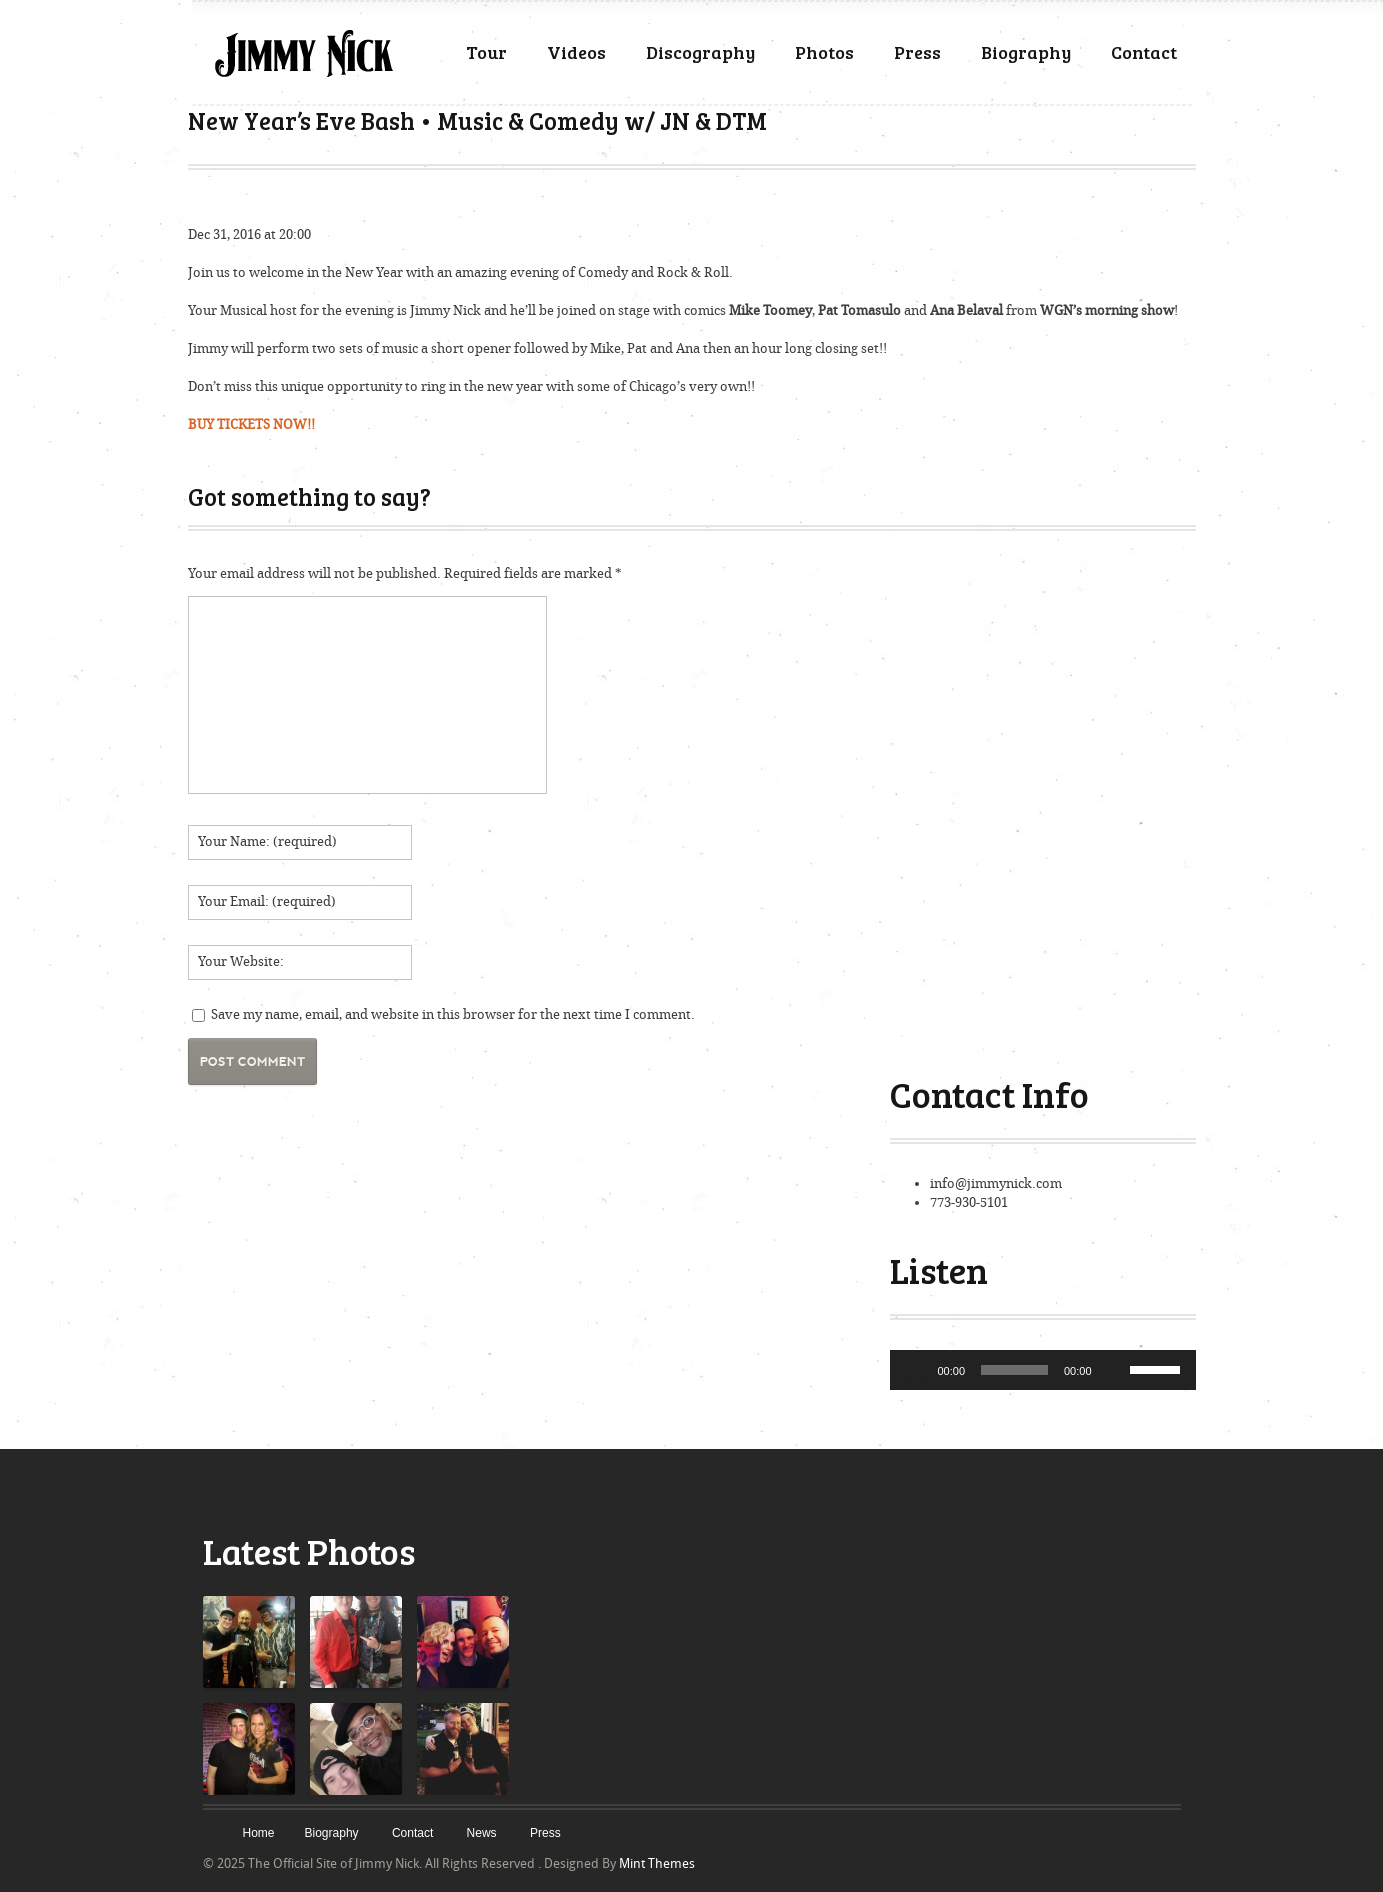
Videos (576, 52)
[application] (1043, 1370)
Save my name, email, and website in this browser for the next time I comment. (453, 1014)
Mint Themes (657, 1863)
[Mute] (1114, 1370)
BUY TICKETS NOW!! (251, 424)
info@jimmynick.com (996, 1183)
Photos (824, 52)
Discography (700, 52)
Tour (486, 52)
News (482, 1833)
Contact (1144, 52)
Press (917, 52)
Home (259, 1833)
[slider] (1014, 1370)
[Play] (916, 1370)
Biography (1026, 52)
